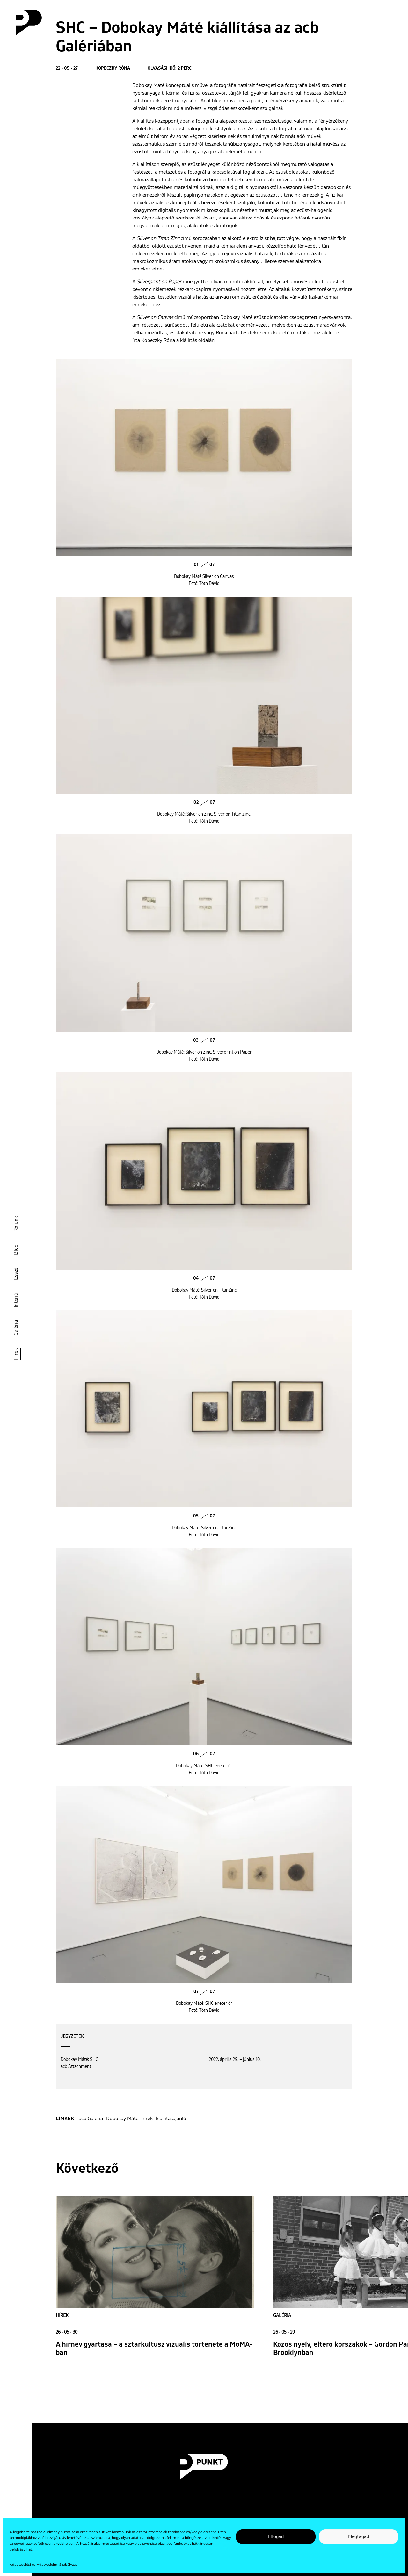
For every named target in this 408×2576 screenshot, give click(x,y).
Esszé (15, 1274)
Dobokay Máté (148, 85)
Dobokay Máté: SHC (79, 2059)
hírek (147, 2118)
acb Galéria (91, 2118)
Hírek (15, 1354)
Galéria (15, 1327)
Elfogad (276, 2536)
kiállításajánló (171, 2118)
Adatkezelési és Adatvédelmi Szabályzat (43, 2565)
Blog (15, 1249)
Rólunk (15, 1224)
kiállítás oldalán (197, 340)
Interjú (15, 1300)
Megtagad (358, 2536)
